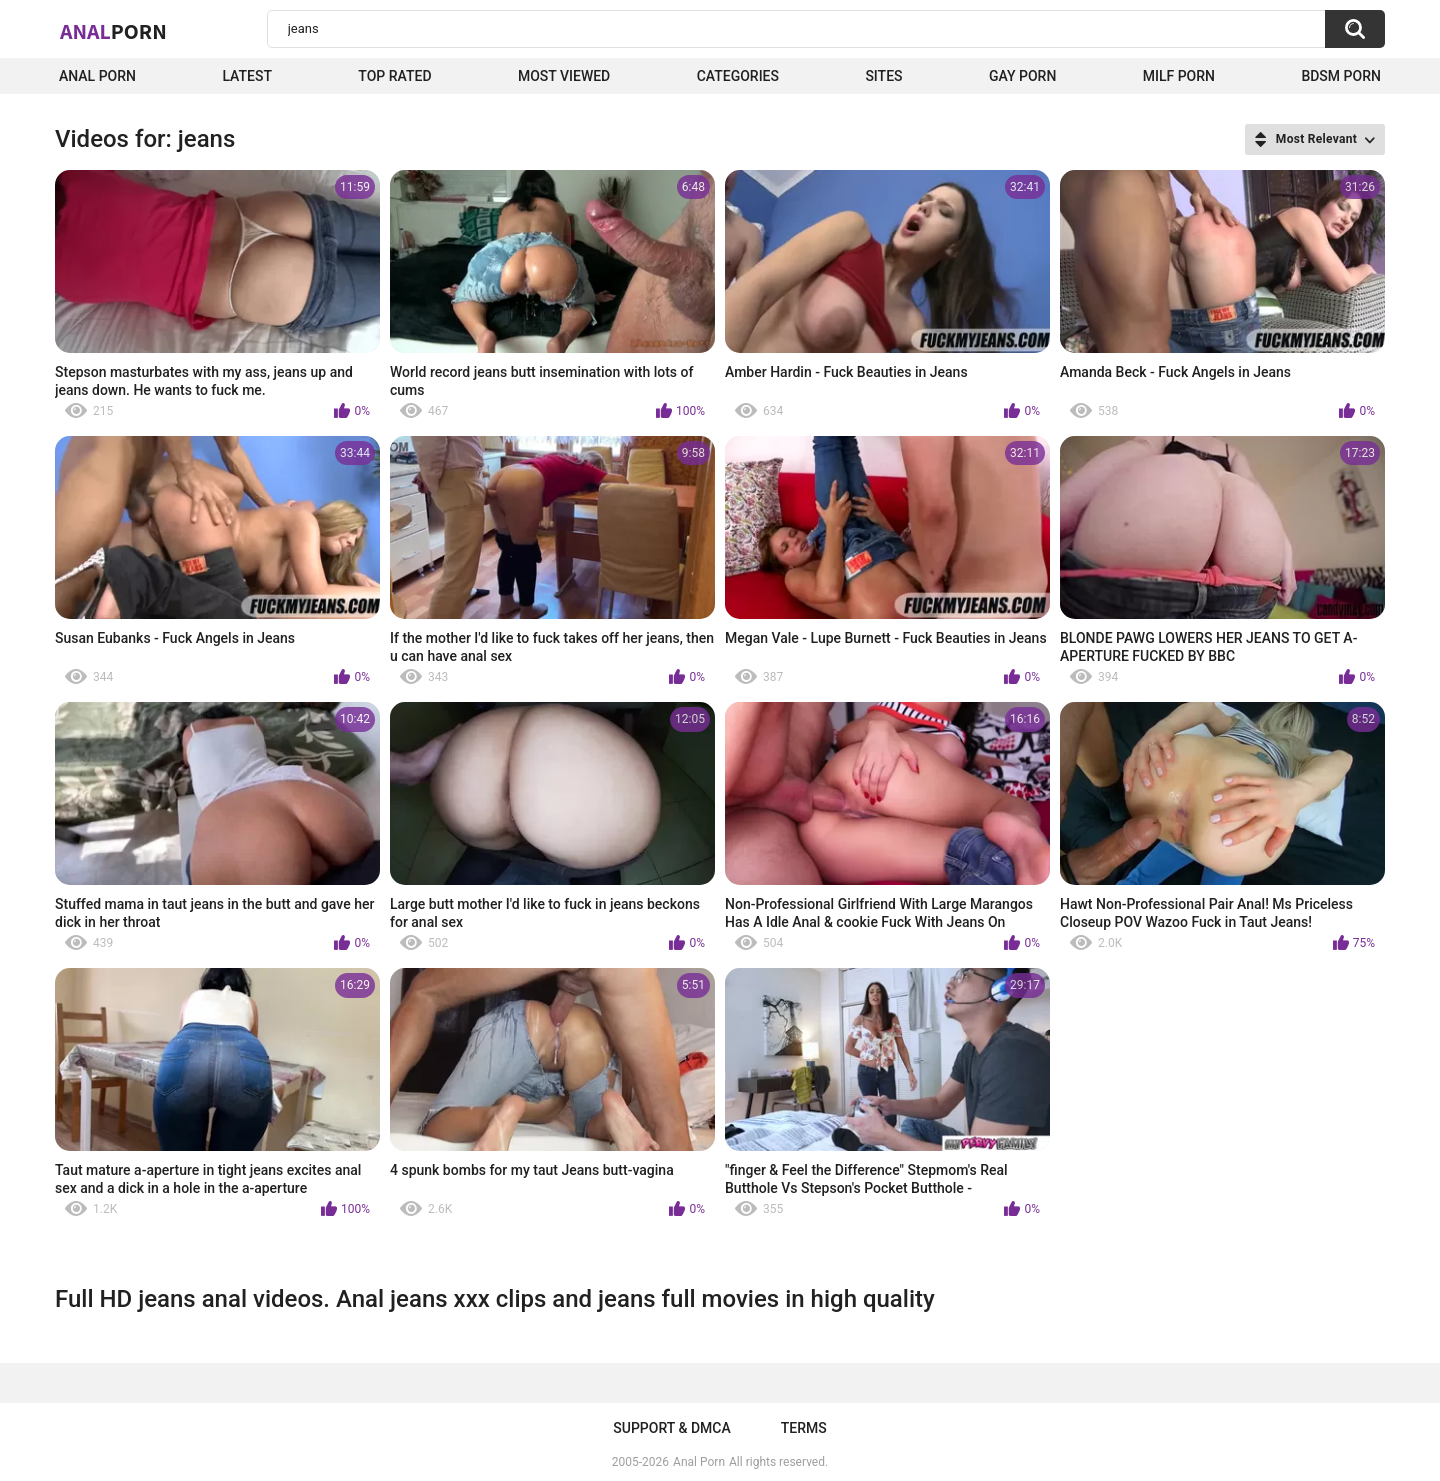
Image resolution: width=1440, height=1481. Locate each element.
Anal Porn (97, 76)
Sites (883, 76)
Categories (738, 76)
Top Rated (394, 76)
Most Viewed (564, 76)
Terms (804, 1428)
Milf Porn (1179, 76)
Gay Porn (1022, 76)
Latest (247, 76)
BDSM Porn (1341, 76)
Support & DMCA (671, 1428)
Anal (113, 31)
